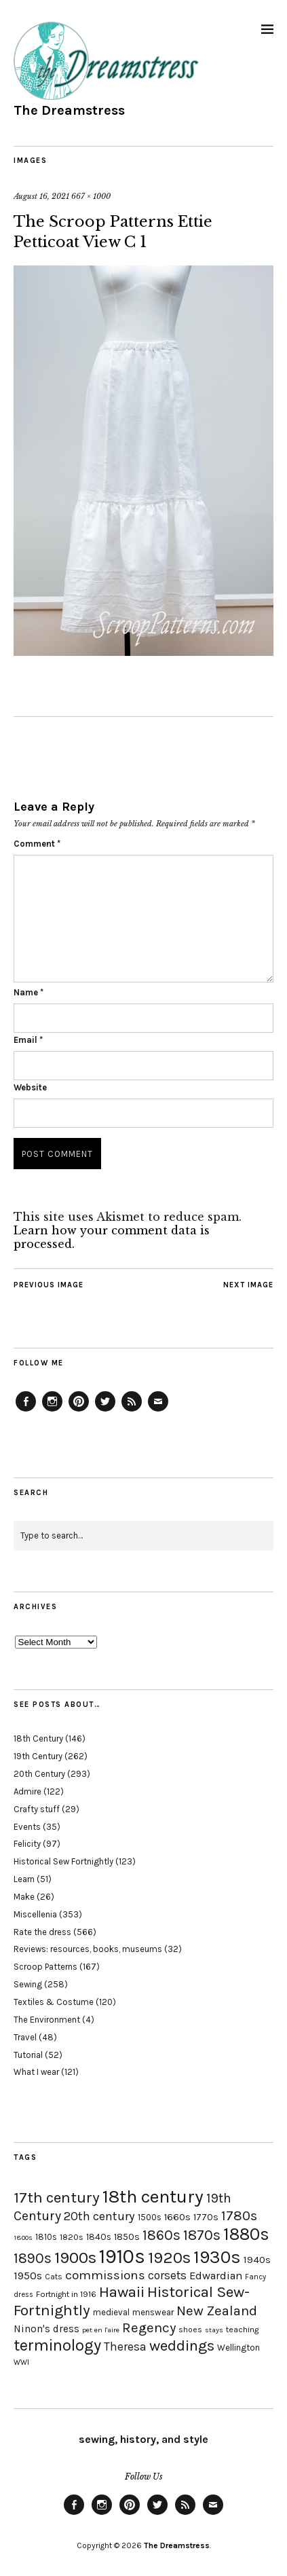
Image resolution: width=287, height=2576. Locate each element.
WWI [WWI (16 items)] (21, 2362)
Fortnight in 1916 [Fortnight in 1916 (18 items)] (66, 2294)
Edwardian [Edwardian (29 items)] (215, 2275)
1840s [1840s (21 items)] (98, 2236)
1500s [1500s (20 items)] (149, 2217)
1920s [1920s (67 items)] (169, 2257)
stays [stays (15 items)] (214, 2329)
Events (27, 1827)
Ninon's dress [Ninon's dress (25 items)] (46, 2329)
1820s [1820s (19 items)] (71, 2237)
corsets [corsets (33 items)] (167, 2275)
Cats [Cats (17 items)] (53, 2276)
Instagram (52, 1411)
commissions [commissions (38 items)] (105, 2275)
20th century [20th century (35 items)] (99, 2216)
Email (28, 1040)
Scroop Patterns (45, 1967)
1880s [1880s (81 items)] (246, 2234)
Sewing (28, 1984)
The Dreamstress (69, 110)
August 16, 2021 (41, 196)
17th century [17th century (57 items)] (57, 2197)
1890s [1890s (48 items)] (33, 2258)
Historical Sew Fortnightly (63, 1861)
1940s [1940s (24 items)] (257, 2259)
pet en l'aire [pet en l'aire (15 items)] (100, 2329)
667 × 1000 (91, 196)
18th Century (38, 1738)
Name (28, 992)
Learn (24, 1879)
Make (24, 1897)
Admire (27, 1791)
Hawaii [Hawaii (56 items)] (122, 2292)
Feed (131, 1411)
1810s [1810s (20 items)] (46, 2237)
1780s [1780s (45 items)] (239, 2215)
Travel (25, 2037)
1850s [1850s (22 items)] (127, 2237)
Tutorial (28, 2055)
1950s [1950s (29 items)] (28, 2275)
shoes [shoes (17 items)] (190, 2329)
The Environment (47, 2019)
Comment (37, 844)
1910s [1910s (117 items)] (122, 2256)
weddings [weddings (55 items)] (181, 2345)
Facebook (26, 1411)
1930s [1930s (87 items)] (217, 2257)
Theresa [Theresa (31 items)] (125, 2346)
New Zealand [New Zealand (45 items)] (216, 2310)
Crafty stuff (37, 1809)
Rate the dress (42, 1932)
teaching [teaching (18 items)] (242, 2329)
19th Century (38, 1756)
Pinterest (79, 1411)
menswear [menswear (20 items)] (153, 2312)
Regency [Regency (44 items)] (149, 2327)
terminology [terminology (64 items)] (57, 2345)
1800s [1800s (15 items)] (23, 2237)
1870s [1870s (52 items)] (202, 2234)
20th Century (39, 1774)
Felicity (27, 1844)
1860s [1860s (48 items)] (161, 2235)
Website (30, 1087)
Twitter (105, 1411)
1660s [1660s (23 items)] (177, 2217)
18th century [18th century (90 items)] (153, 2196)
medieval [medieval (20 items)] (111, 2312)
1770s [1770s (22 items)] (205, 2217)
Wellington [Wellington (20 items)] (238, 2347)
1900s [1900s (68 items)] (75, 2257)
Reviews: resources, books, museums (88, 1949)
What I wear (36, 2072)
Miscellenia (35, 1914)
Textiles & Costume (54, 2002)
